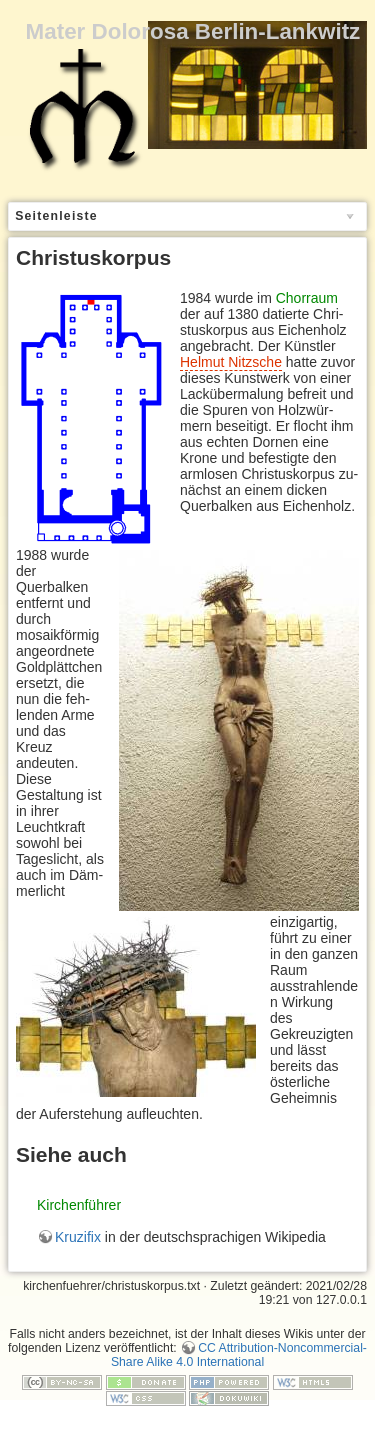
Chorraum (307, 298)
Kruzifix (78, 1237)
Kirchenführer (79, 1205)
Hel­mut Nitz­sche (231, 362)
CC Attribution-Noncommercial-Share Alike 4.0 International (239, 1355)
